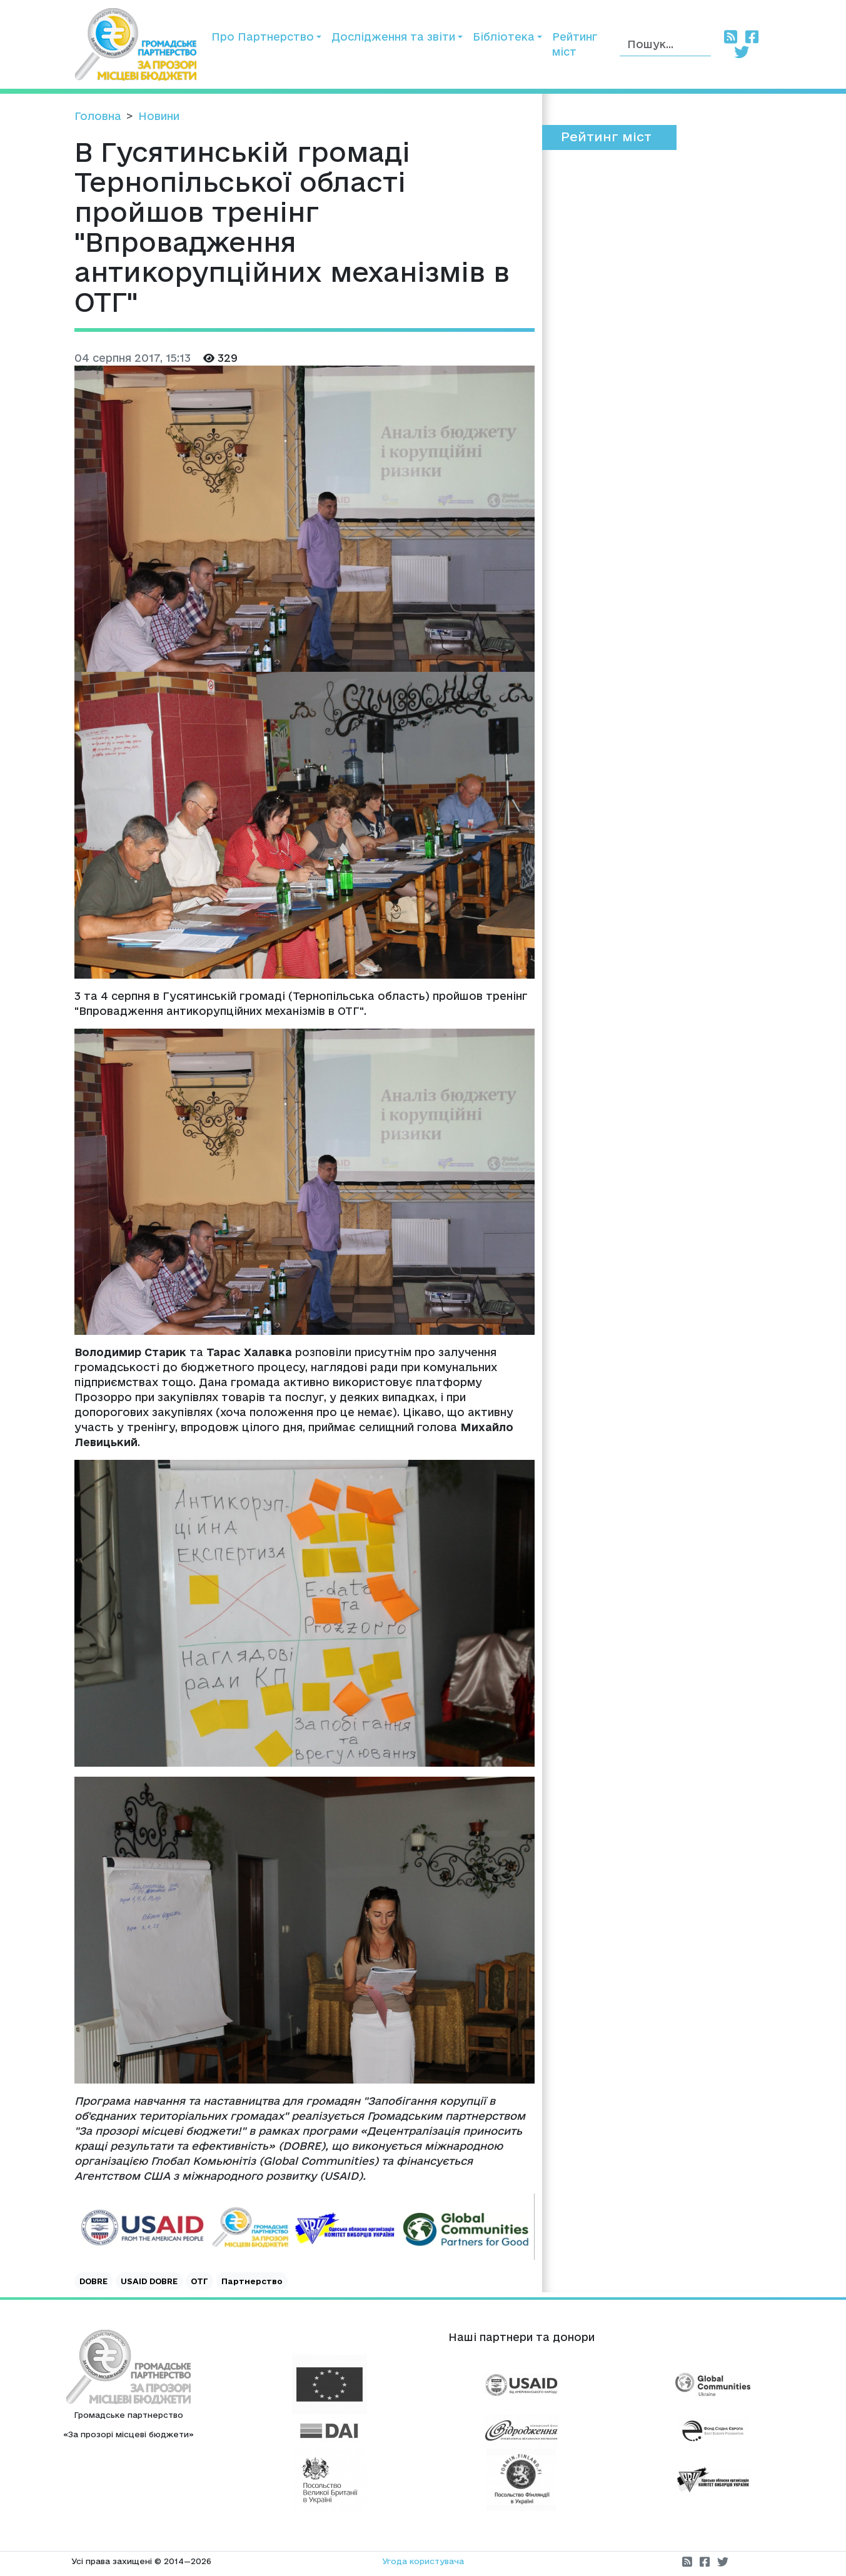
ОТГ (199, 2281)
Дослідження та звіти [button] (393, 36)
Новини (158, 116)
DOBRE (93, 2281)
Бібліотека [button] (504, 36)
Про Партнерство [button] (262, 36)
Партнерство (252, 2281)
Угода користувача (423, 2561)
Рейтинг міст (575, 44)
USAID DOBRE (149, 2281)
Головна (97, 116)
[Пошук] (665, 44)
